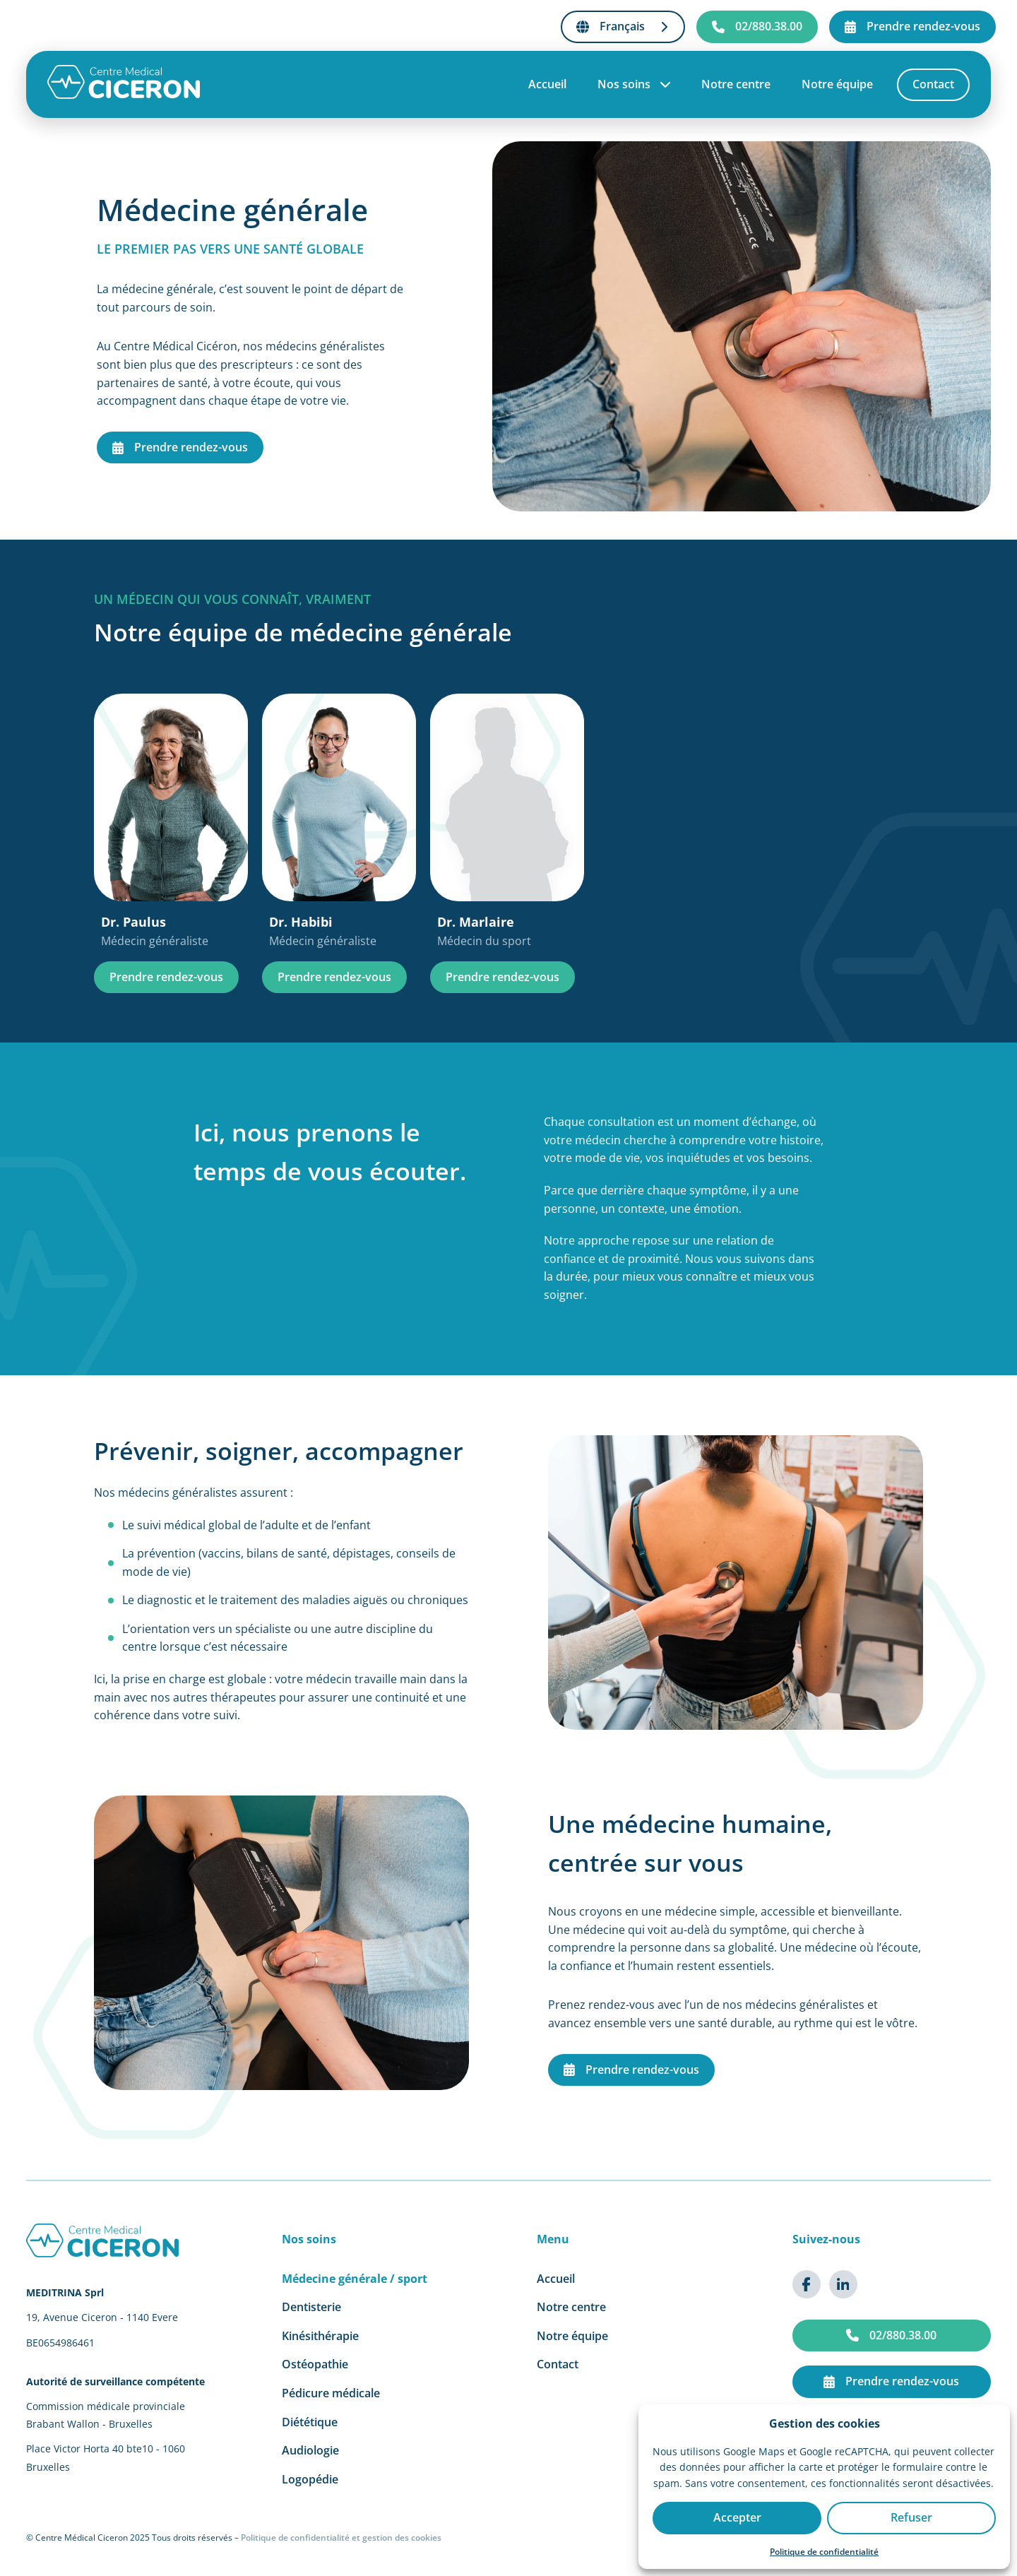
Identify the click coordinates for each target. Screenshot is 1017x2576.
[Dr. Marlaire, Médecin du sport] (507, 822)
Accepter (737, 2517)
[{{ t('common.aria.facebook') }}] (806, 2284)
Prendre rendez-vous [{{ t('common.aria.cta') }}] (912, 26)
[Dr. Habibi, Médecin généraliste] (339, 822)
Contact (933, 85)
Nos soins (633, 85)
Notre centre (736, 85)
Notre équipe (837, 85)
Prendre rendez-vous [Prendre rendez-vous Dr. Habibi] (334, 977)
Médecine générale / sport (354, 2278)
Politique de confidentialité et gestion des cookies (341, 2538)
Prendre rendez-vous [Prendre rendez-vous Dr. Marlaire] (502, 977)
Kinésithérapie (320, 2336)
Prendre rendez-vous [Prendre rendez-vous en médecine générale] (180, 447)
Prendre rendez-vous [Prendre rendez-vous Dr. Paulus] (166, 977)
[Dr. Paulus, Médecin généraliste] (171, 822)
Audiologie (310, 2450)
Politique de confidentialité (824, 2552)
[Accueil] (123, 96)
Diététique (310, 2422)
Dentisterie (311, 2307)
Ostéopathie (315, 2364)
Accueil (547, 85)
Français (623, 26)
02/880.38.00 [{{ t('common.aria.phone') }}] (757, 26)
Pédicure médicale (331, 2393)
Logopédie (310, 2479)
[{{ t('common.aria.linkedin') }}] (843, 2284)
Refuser (911, 2517)
